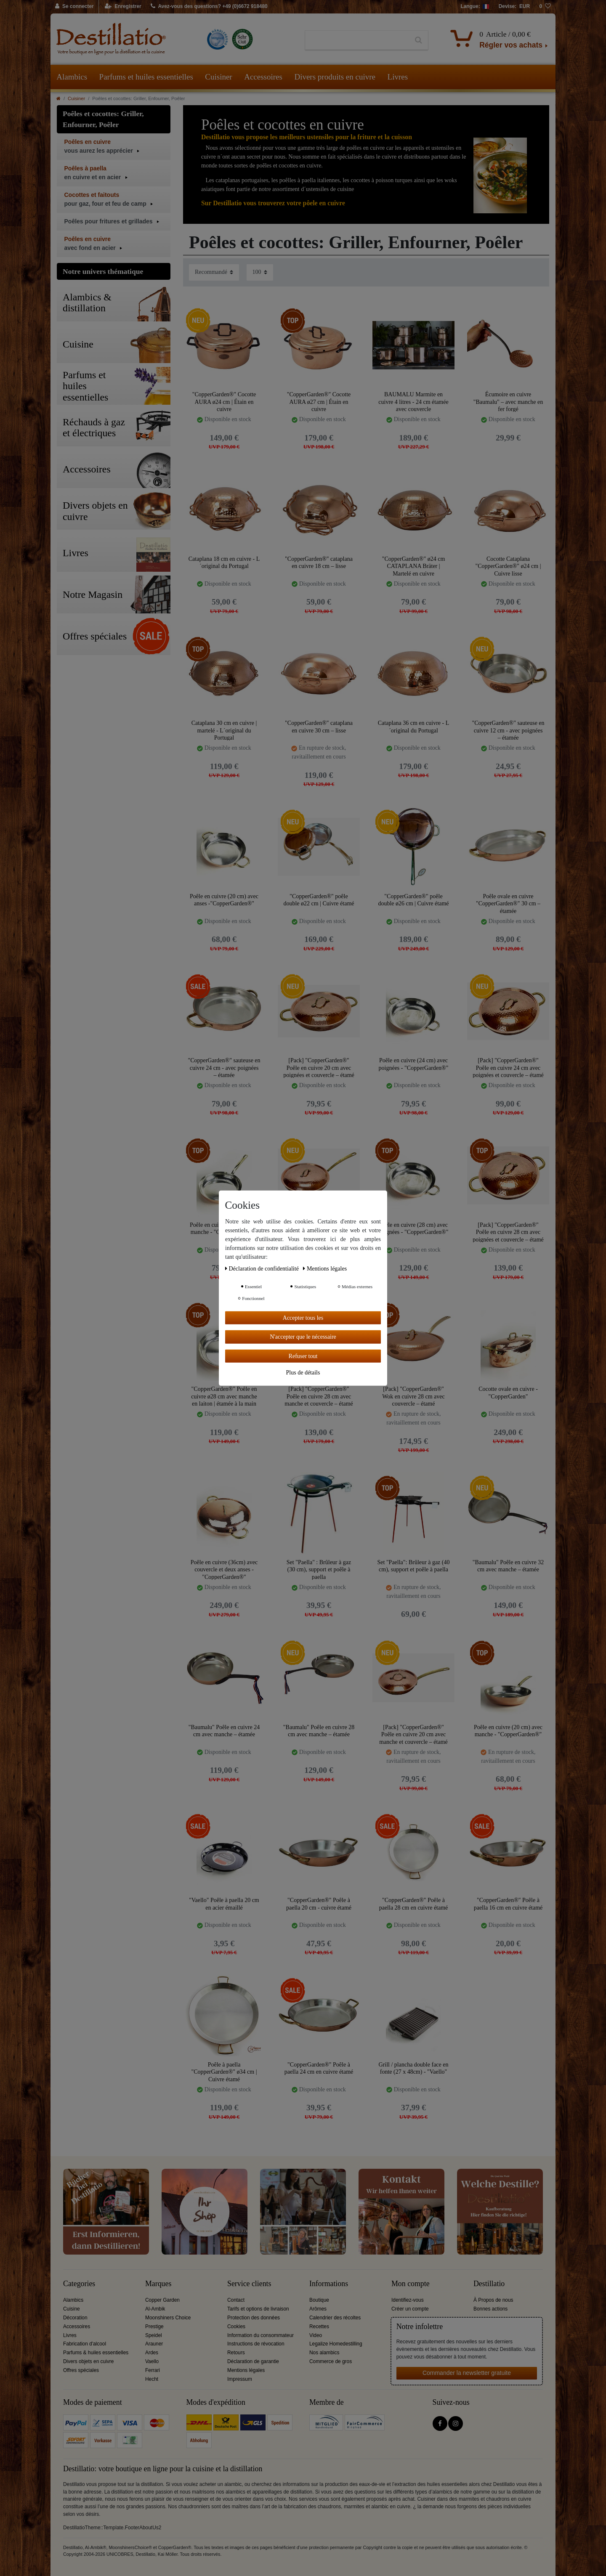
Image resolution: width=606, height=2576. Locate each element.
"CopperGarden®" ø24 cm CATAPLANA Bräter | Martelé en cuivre (413, 566)
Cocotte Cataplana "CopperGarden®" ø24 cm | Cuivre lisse (508, 566)
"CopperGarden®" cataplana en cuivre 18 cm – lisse (319, 563)
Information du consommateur (260, 2335)
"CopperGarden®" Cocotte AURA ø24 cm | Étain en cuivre (224, 401)
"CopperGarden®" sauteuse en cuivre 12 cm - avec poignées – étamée (508, 730)
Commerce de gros (330, 2361)
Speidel (153, 2335)
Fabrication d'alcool (84, 2344)
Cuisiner (218, 76)
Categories (79, 2284)
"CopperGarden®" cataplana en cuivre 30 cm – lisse (319, 727)
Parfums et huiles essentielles (146, 76)
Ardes (151, 2353)
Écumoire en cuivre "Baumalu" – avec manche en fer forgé (508, 401)
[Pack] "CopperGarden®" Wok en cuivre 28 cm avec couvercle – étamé (413, 1396)
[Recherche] (418, 40)
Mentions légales (246, 2370)
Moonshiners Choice (168, 2318)
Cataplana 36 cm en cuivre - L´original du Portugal (413, 727)
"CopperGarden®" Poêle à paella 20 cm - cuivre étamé (318, 1904)
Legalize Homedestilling (335, 2344)
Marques (158, 2284)
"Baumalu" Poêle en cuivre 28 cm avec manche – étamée (318, 1731)
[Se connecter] (74, 6)
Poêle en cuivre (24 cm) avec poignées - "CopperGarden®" (414, 1064)
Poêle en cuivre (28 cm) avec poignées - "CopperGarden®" (414, 1229)
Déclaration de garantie (253, 2361)
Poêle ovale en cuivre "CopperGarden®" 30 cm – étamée (508, 903)
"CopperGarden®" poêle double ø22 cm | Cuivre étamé (318, 900)
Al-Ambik (155, 2309)
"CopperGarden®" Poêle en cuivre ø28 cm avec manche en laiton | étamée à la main (224, 1396)
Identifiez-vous (407, 2300)
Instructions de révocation (255, 2344)
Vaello (152, 2361)
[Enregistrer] (123, 6)
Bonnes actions (490, 2309)
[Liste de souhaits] (545, 6)
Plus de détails (303, 1372)
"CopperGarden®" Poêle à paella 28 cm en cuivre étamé (413, 1904)
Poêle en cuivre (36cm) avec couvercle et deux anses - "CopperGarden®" (224, 1569)
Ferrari (152, 2370)
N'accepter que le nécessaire (303, 1337)
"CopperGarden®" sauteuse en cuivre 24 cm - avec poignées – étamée (224, 1067)
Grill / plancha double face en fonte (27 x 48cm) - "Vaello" (414, 2068)
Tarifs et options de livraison (258, 2309)
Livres (398, 76)
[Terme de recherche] (357, 40)
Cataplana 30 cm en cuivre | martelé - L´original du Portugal (224, 730)
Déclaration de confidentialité (262, 1268)
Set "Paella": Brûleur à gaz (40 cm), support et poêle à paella (413, 1566)
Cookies (236, 2326)
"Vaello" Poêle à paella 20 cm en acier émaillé (224, 1904)
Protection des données (253, 2318)
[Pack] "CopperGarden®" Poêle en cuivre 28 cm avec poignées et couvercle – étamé (508, 1232)
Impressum (239, 2379)
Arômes (318, 2309)
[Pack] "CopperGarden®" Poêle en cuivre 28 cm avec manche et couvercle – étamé (318, 1396)
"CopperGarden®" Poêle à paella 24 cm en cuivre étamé (319, 2068)
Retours (236, 2353)
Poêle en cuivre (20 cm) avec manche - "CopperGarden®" (508, 1731)
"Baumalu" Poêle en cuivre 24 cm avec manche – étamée (224, 1731)
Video (315, 2335)
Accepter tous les (303, 1317)
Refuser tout (303, 1356)
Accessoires (263, 76)
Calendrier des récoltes (335, 2318)
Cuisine (71, 2309)
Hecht (151, 2379)
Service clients (249, 2284)
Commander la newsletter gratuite (467, 2372)
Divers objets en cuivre (88, 2361)
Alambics (71, 76)
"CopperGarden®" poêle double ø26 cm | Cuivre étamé (413, 900)
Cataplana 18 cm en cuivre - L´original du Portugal (224, 563)
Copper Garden (162, 2300)
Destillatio (489, 2284)
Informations (328, 2284)
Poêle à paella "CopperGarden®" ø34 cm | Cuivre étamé (224, 2071)
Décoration (75, 2318)
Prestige (154, 2326)
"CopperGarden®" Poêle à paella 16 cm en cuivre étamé (508, 1904)
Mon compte (410, 2284)
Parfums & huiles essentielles (95, 2353)
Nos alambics (324, 2353)
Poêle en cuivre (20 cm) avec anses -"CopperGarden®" (224, 900)
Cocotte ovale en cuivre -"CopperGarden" (508, 1393)
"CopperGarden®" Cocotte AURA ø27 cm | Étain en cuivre (319, 401)
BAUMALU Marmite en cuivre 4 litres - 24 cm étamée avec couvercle (413, 401)
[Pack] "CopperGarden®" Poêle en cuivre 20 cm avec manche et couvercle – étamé (413, 1734)
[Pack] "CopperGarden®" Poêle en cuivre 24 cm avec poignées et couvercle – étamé (508, 1067)
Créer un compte (410, 2309)
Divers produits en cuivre (334, 76)
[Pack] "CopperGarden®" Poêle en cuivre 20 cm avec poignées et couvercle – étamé (318, 1067)
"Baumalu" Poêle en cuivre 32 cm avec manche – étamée (508, 1566)
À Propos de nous (493, 2300)
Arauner (154, 2344)
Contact (236, 2300)
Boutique (319, 2300)
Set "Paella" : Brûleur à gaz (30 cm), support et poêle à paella (319, 1569)
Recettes (319, 2326)
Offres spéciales (81, 2370)
